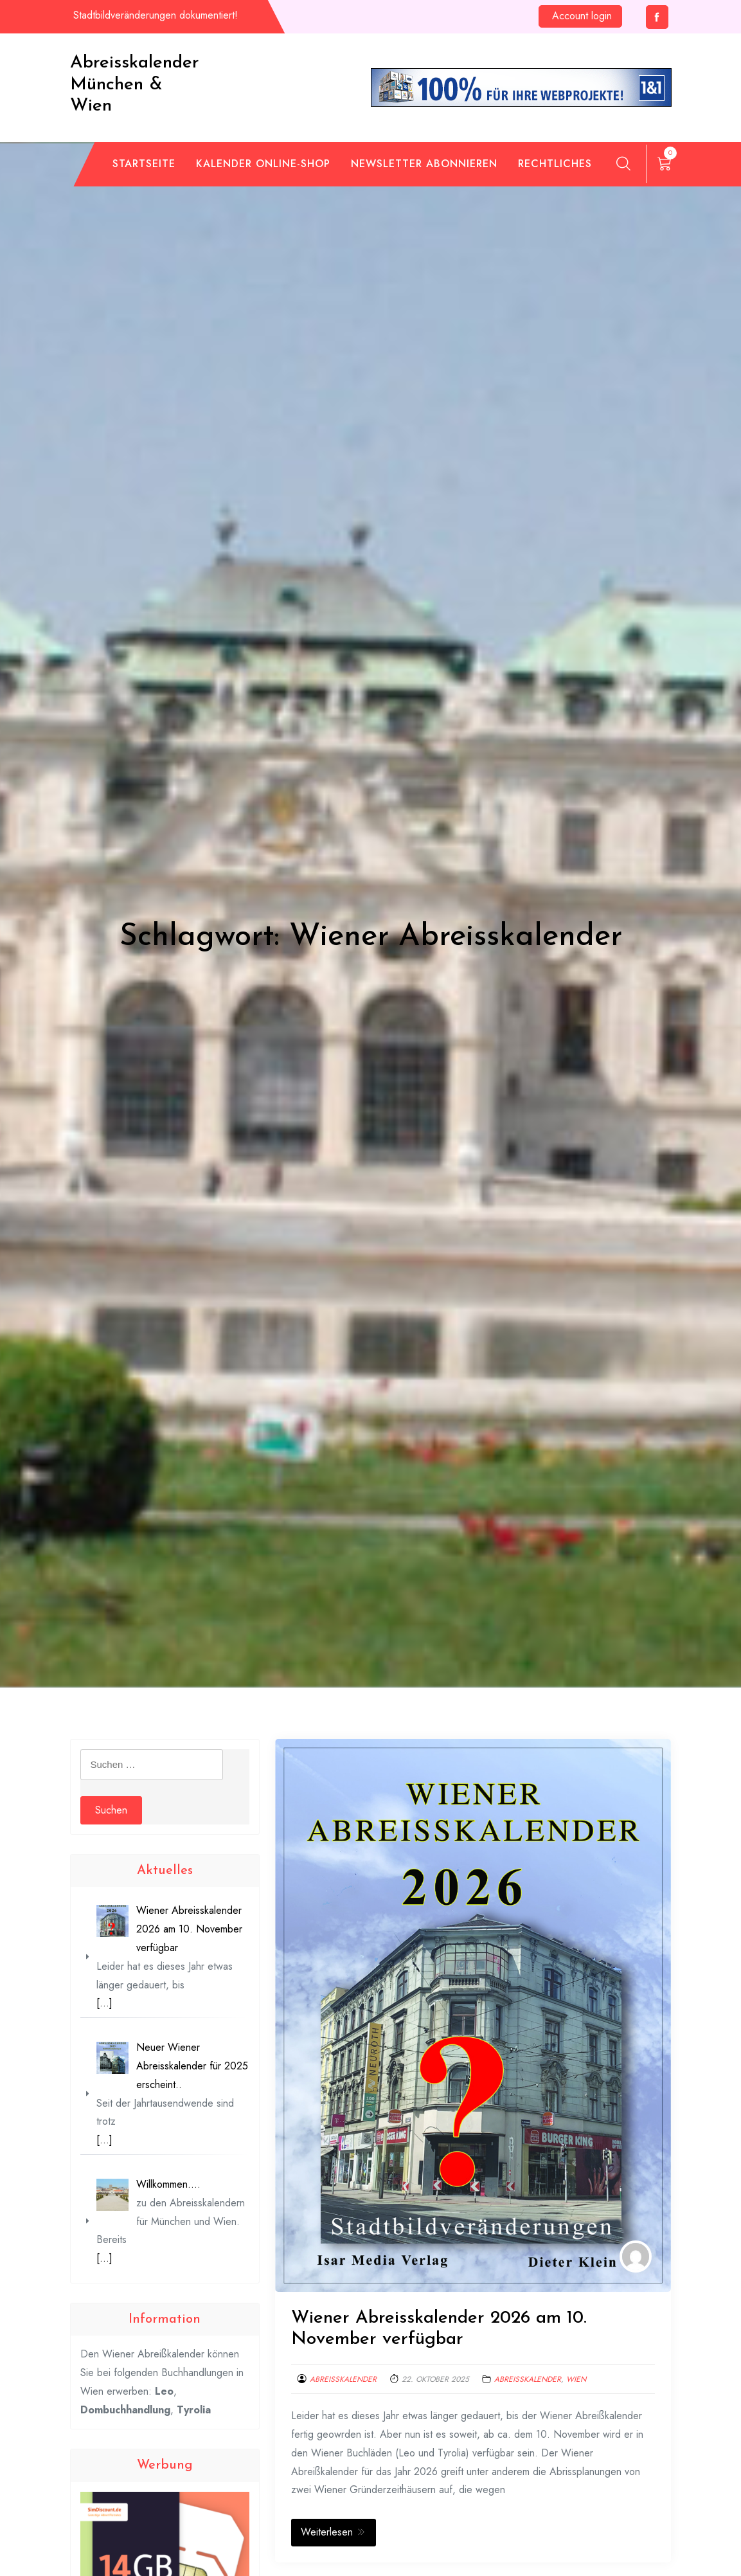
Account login (582, 15)
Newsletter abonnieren (424, 163)
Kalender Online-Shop (263, 163)
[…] (104, 2002)
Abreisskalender (343, 2379)
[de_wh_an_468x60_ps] (521, 86)
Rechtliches (555, 163)
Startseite (143, 163)
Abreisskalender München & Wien (134, 84)
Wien (576, 2379)
